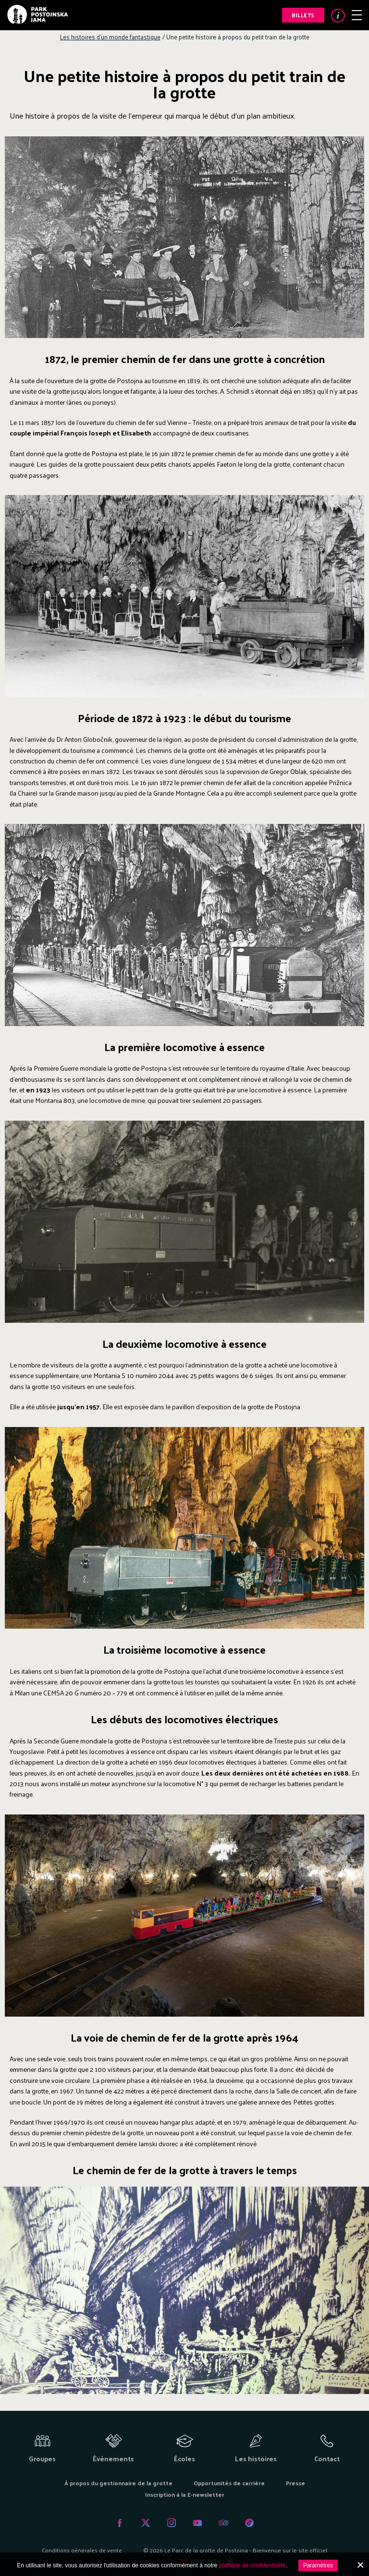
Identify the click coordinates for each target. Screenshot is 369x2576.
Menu (357, 15)
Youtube (197, 2523)
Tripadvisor (223, 2523)
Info (338, 16)
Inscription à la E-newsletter (184, 2494)
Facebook (119, 2523)
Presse (295, 2483)
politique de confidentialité (252, 2565)
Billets (303, 15)
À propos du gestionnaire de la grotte (118, 2483)
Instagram (171, 2523)
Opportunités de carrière (229, 2483)
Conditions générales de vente (82, 2550)
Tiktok (249, 2523)
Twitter (145, 2523)
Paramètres (318, 2565)
